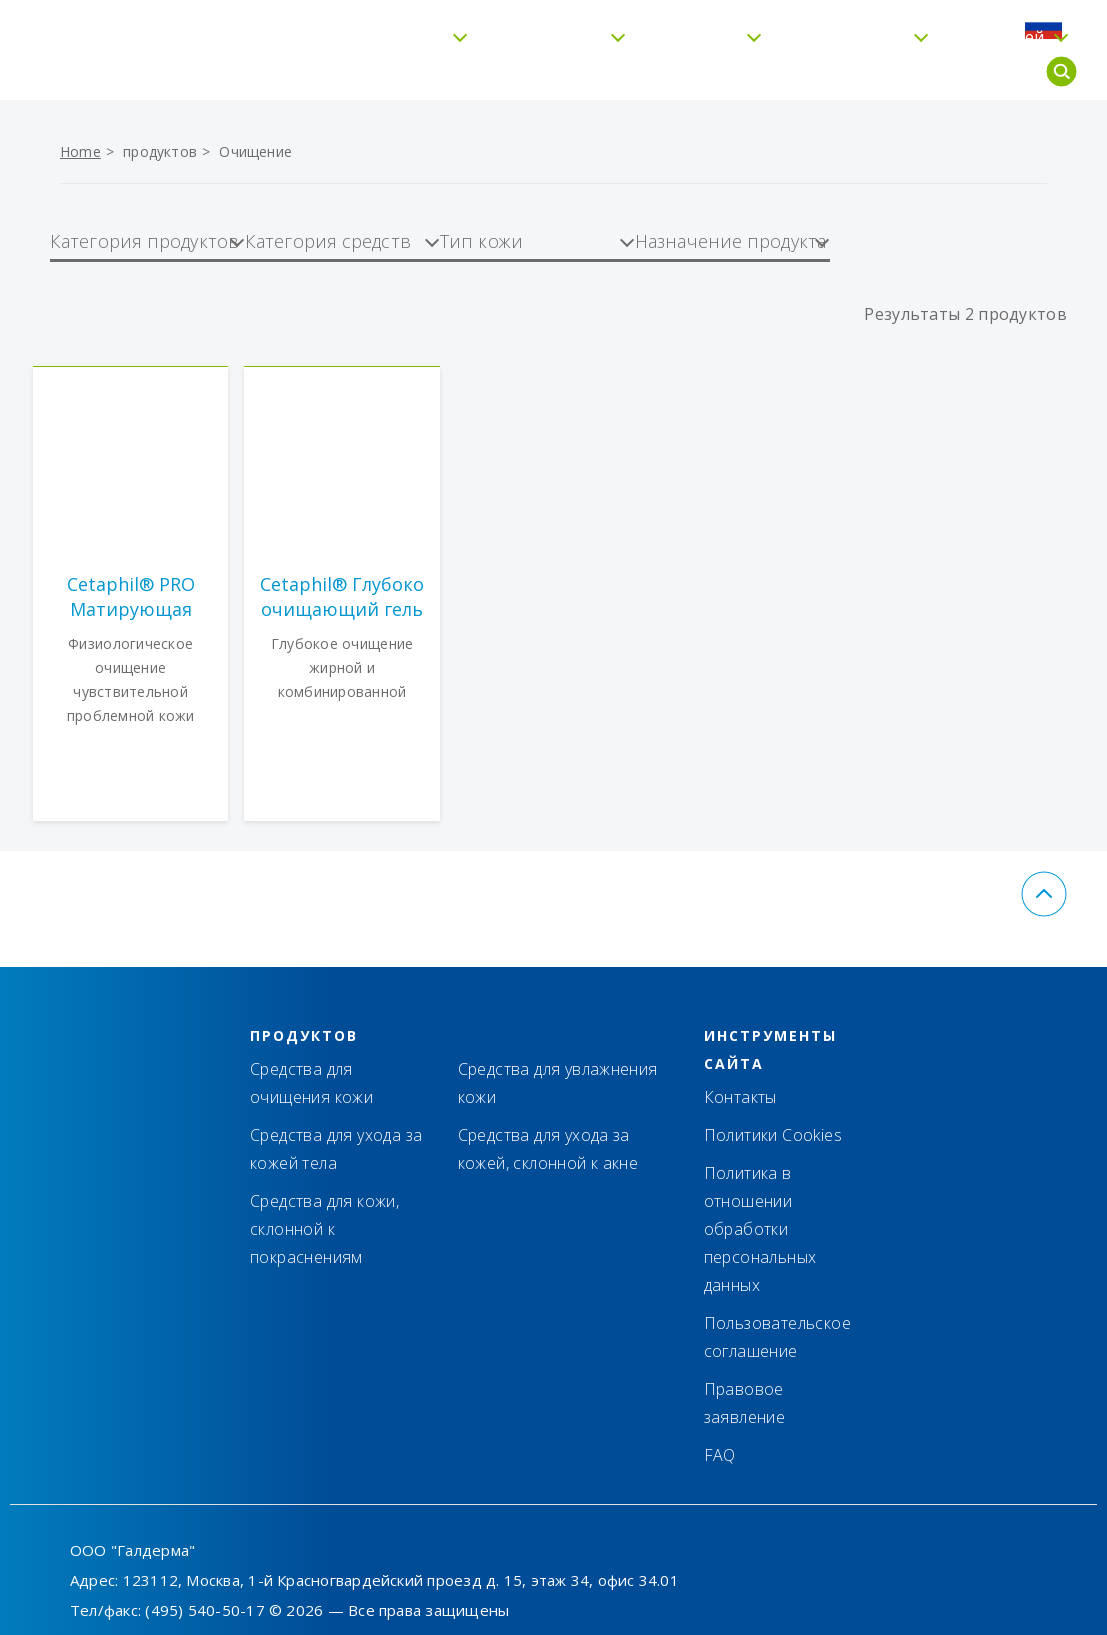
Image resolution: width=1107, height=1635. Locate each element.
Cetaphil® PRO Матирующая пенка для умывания (131, 597)
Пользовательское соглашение (777, 1337)
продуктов (160, 151)
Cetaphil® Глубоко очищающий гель (342, 596)
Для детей (957, 72)
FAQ (927, 26)
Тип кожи (652, 72)
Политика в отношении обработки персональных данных (760, 1229)
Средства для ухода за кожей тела (336, 1149)
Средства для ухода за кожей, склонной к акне (548, 1149)
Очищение (255, 151)
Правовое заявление (745, 1403)
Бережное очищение (313, 72)
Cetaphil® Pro (803, 72)
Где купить (839, 26)
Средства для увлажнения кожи (558, 1083)
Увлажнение (505, 72)
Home (80, 151)
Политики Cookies (773, 1135)
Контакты (726, 26)
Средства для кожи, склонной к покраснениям (324, 1229)
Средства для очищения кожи (311, 1083)
